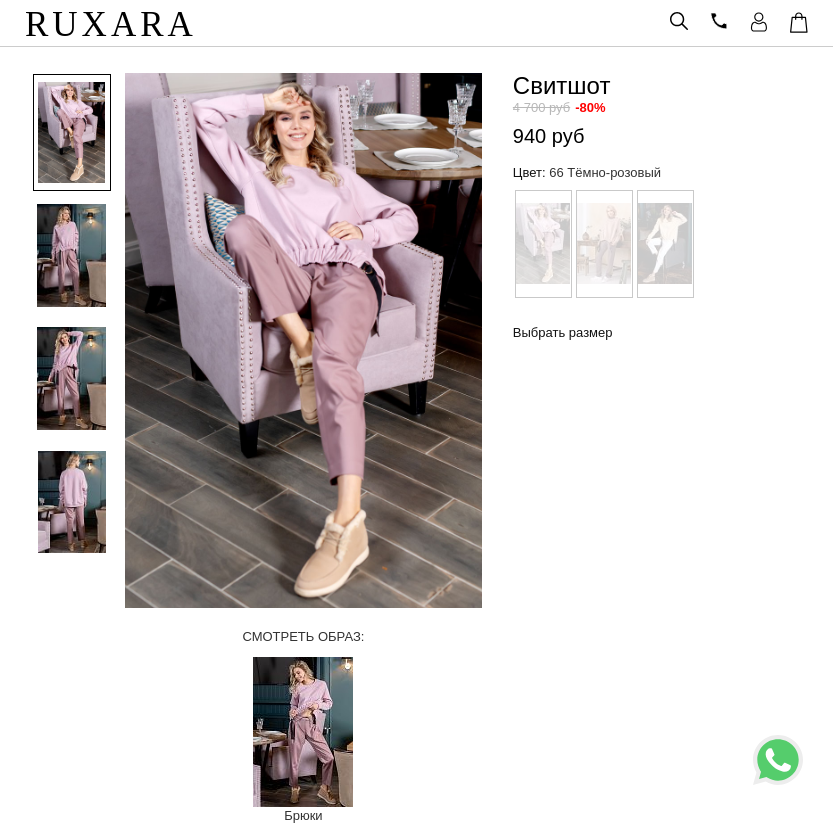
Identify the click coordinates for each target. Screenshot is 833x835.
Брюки (303, 815)
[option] (64, 134)
